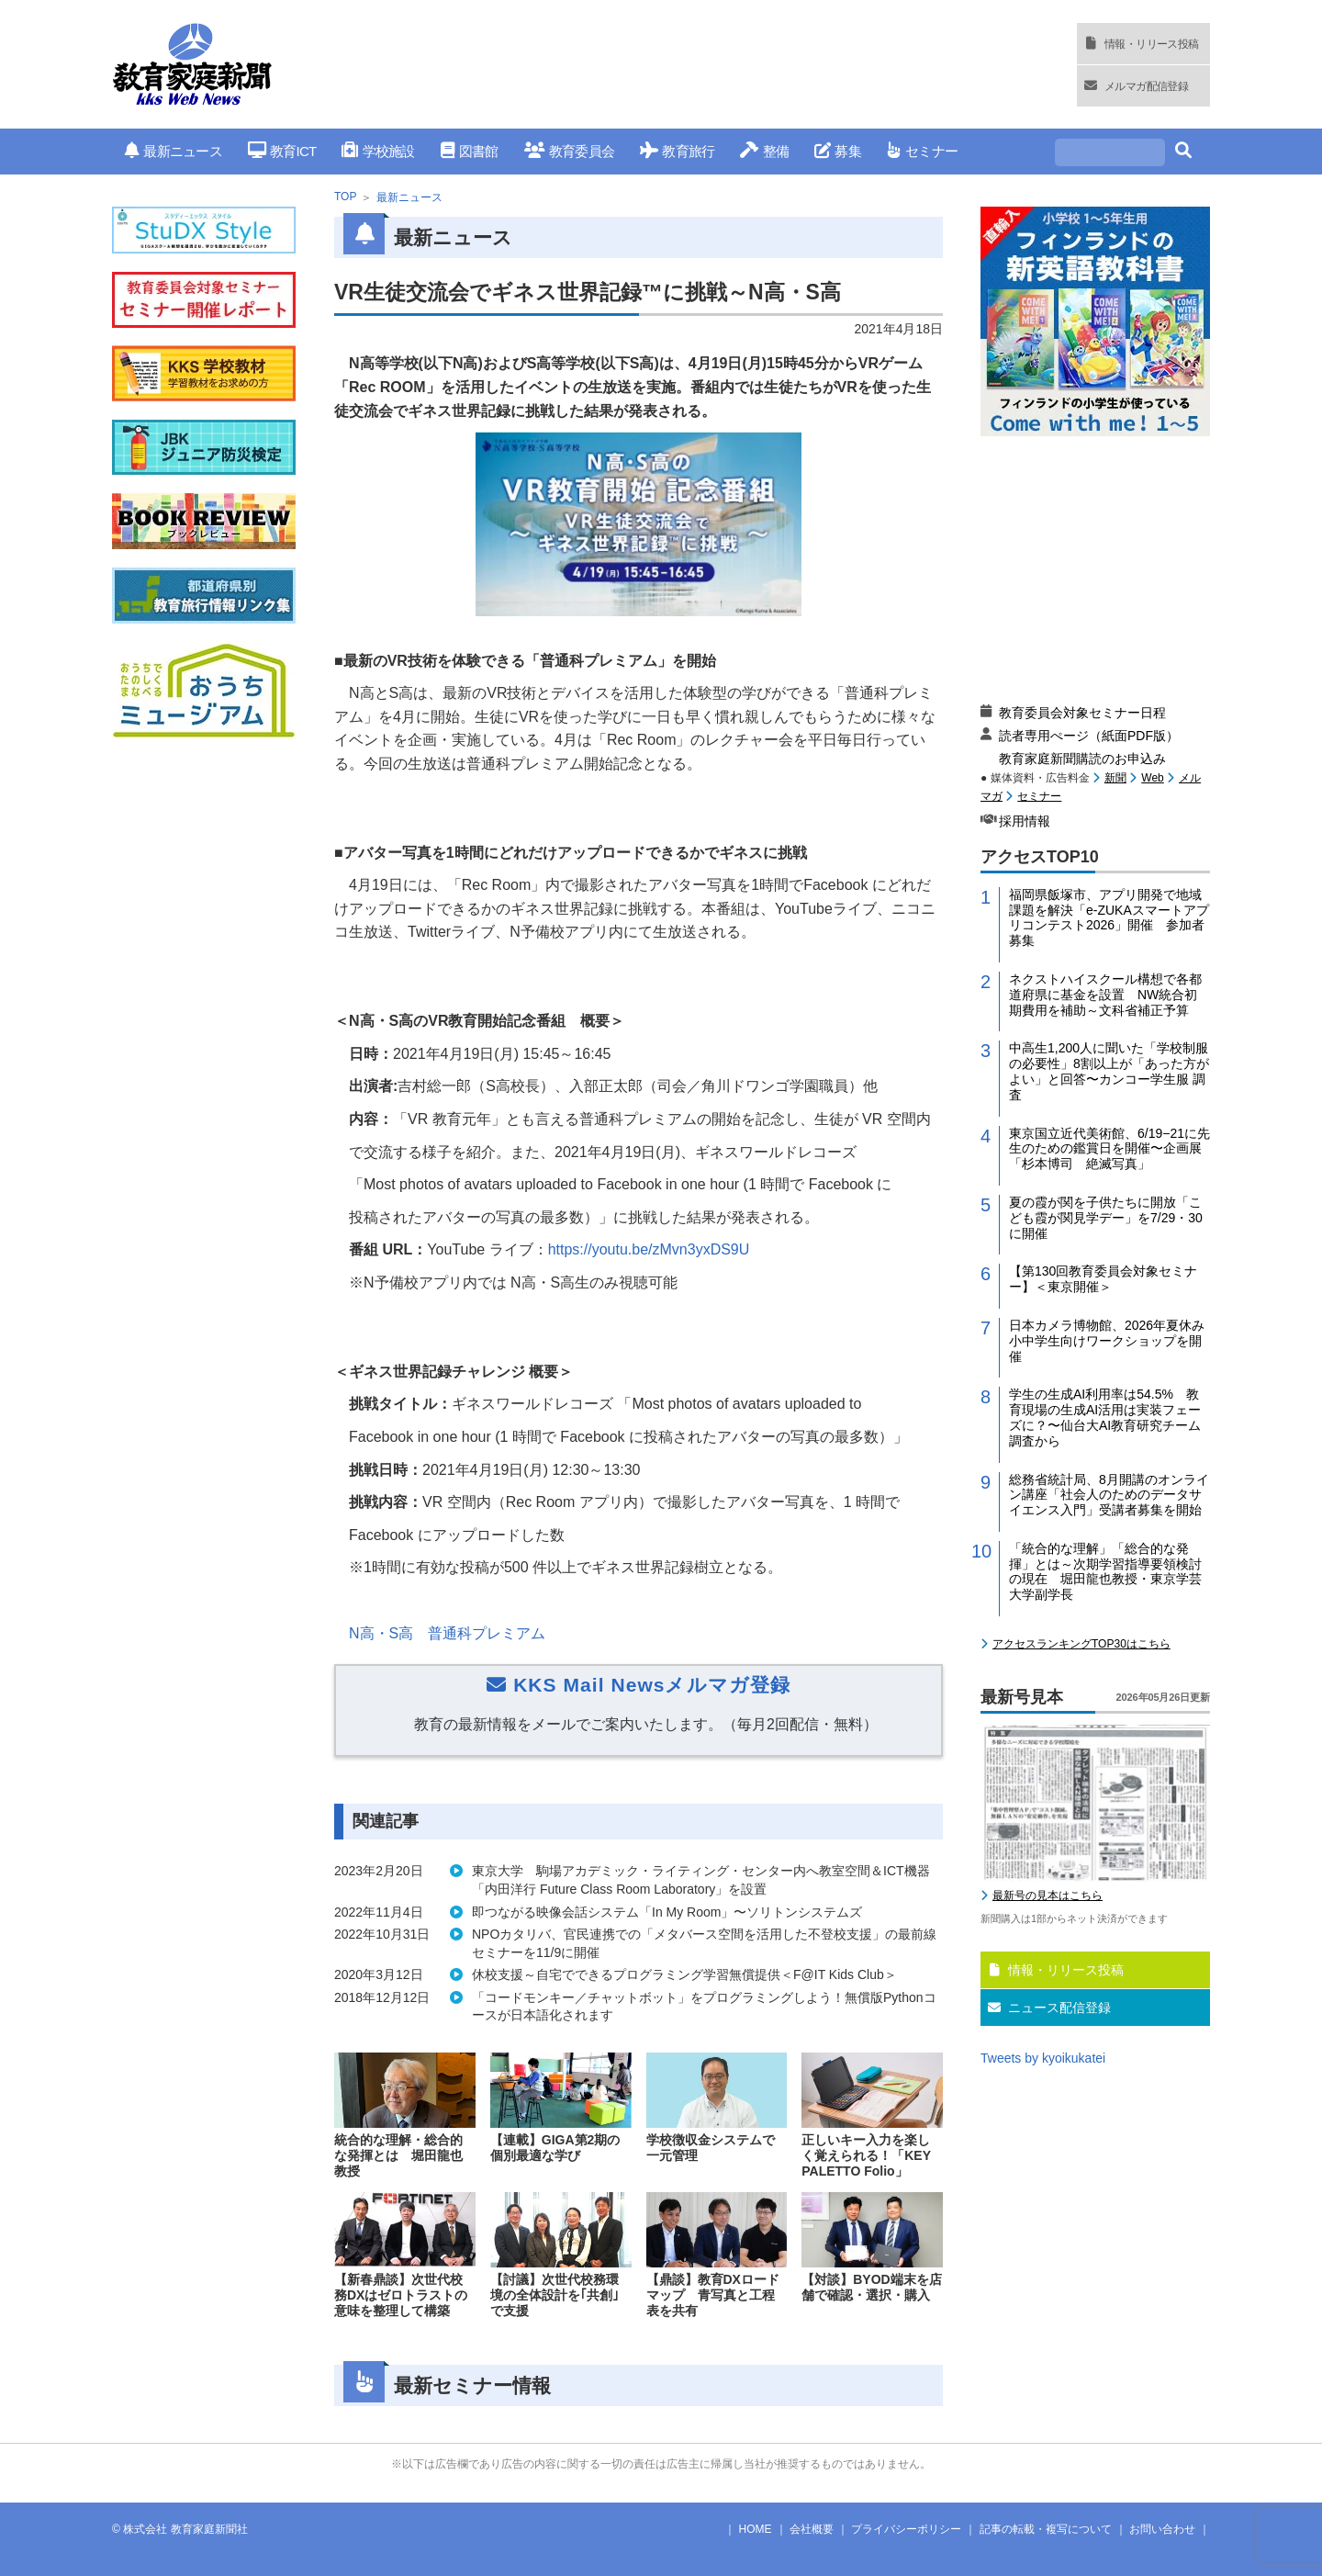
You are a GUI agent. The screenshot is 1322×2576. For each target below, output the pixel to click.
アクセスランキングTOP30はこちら (1081, 1643)
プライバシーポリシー (906, 2529)
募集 (837, 151)
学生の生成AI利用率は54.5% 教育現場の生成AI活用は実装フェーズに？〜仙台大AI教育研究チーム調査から (1105, 1417)
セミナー (922, 151)
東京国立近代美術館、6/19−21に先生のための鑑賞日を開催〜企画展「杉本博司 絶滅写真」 (1109, 1149)
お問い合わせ (1162, 2529)
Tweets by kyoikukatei (1042, 2058)
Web (1152, 777)
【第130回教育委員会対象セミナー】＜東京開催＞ (1103, 1279)
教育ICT (282, 151)
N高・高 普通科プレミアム (447, 1633)
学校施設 (378, 151)
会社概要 (812, 2529)
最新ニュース (173, 151)
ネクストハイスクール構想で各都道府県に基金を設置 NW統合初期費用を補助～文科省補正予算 (1105, 995)
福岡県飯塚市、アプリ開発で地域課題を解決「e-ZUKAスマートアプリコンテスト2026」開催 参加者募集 (1109, 917)
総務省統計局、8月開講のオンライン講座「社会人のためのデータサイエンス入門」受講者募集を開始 (1109, 1495)
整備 (764, 151)
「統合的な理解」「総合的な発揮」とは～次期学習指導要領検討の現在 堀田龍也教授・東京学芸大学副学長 (1105, 1571)
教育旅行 (677, 151)
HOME (755, 2529)
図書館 (470, 151)
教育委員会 (569, 151)
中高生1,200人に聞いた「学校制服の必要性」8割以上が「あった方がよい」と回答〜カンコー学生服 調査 (1109, 1071)
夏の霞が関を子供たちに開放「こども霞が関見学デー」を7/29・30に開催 (1106, 1218)
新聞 (1115, 777)
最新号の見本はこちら (1047, 1895)
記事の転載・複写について (1046, 2529)
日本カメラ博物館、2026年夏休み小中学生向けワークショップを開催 (1106, 1341)
